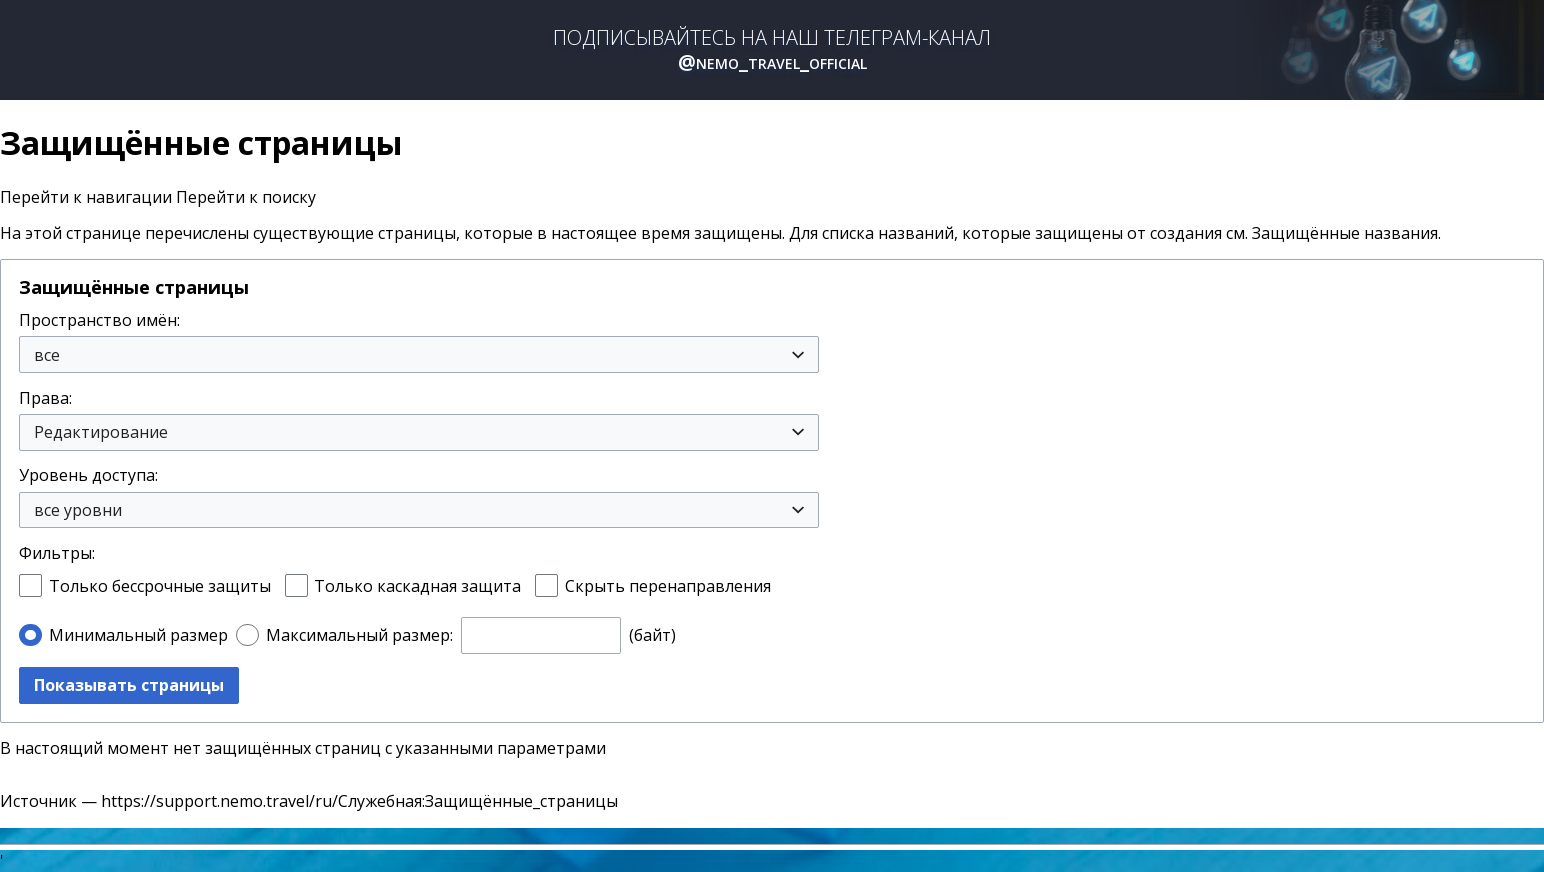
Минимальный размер (138, 635)
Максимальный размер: (359, 635)
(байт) (652, 635)
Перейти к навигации (86, 197)
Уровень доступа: (88, 475)
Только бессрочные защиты (160, 586)
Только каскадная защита (417, 586)
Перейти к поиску (246, 197)
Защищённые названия (1345, 233)
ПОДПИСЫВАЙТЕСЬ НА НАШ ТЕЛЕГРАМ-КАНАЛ (772, 50)
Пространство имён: (99, 320)
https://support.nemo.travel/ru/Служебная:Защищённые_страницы (359, 801)
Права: (45, 398)
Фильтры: (57, 553)
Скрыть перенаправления (668, 586)
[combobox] (419, 354)
